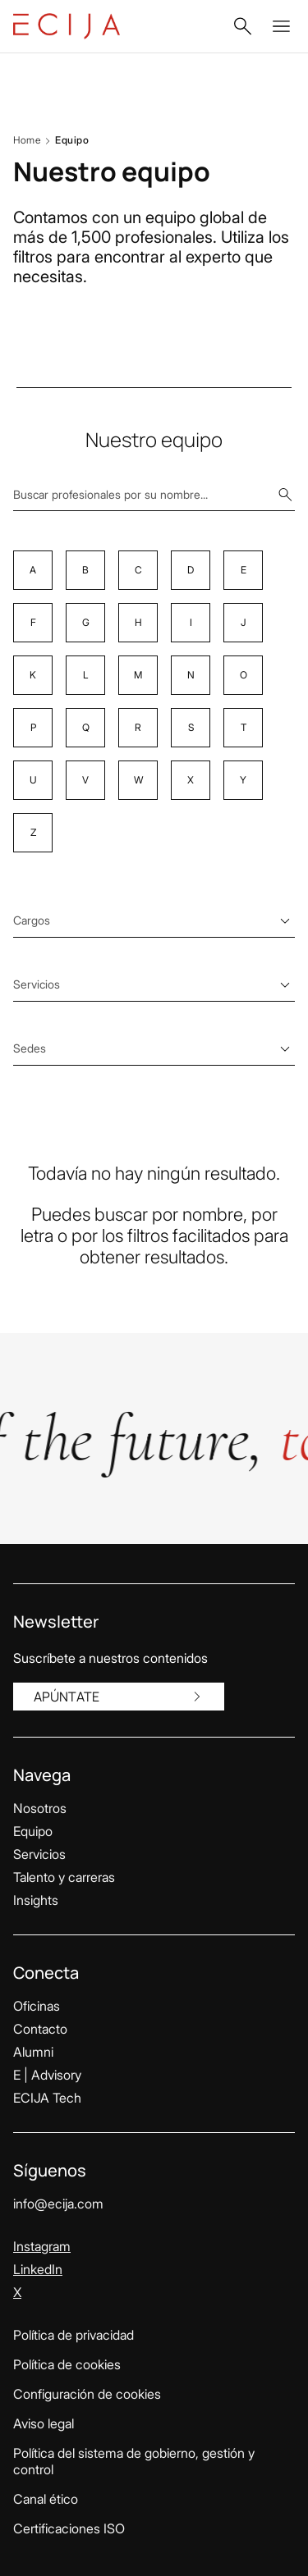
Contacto (40, 2029)
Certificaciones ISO (69, 2528)
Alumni (33, 2052)
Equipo (33, 1831)
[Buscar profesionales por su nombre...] (154, 494)
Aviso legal (43, 2423)
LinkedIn (37, 2269)
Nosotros (40, 1808)
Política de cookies (67, 2364)
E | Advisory (47, 2075)
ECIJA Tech (47, 2098)
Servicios (39, 1854)
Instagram (42, 2246)
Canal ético (45, 2499)
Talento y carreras (64, 1877)
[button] (242, 26)
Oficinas (36, 2006)
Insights (35, 1900)
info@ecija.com (58, 2203)
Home (26, 140)
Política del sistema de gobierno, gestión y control (134, 2461)
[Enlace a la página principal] (66, 26)
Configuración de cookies (87, 2394)
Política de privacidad (73, 2335)
